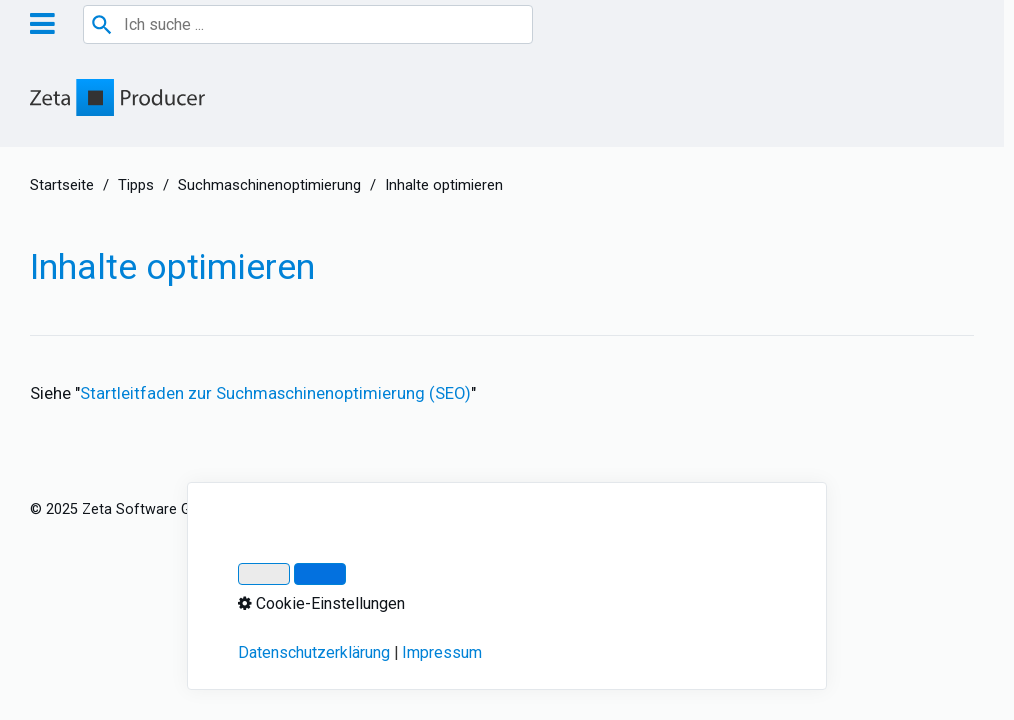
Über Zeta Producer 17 (502, 509)
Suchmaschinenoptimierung (269, 185)
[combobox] (308, 24)
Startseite (62, 185)
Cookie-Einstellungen (659, 509)
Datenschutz (371, 509)
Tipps (136, 185)
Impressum (277, 509)
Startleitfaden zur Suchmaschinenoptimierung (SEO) (275, 393)
